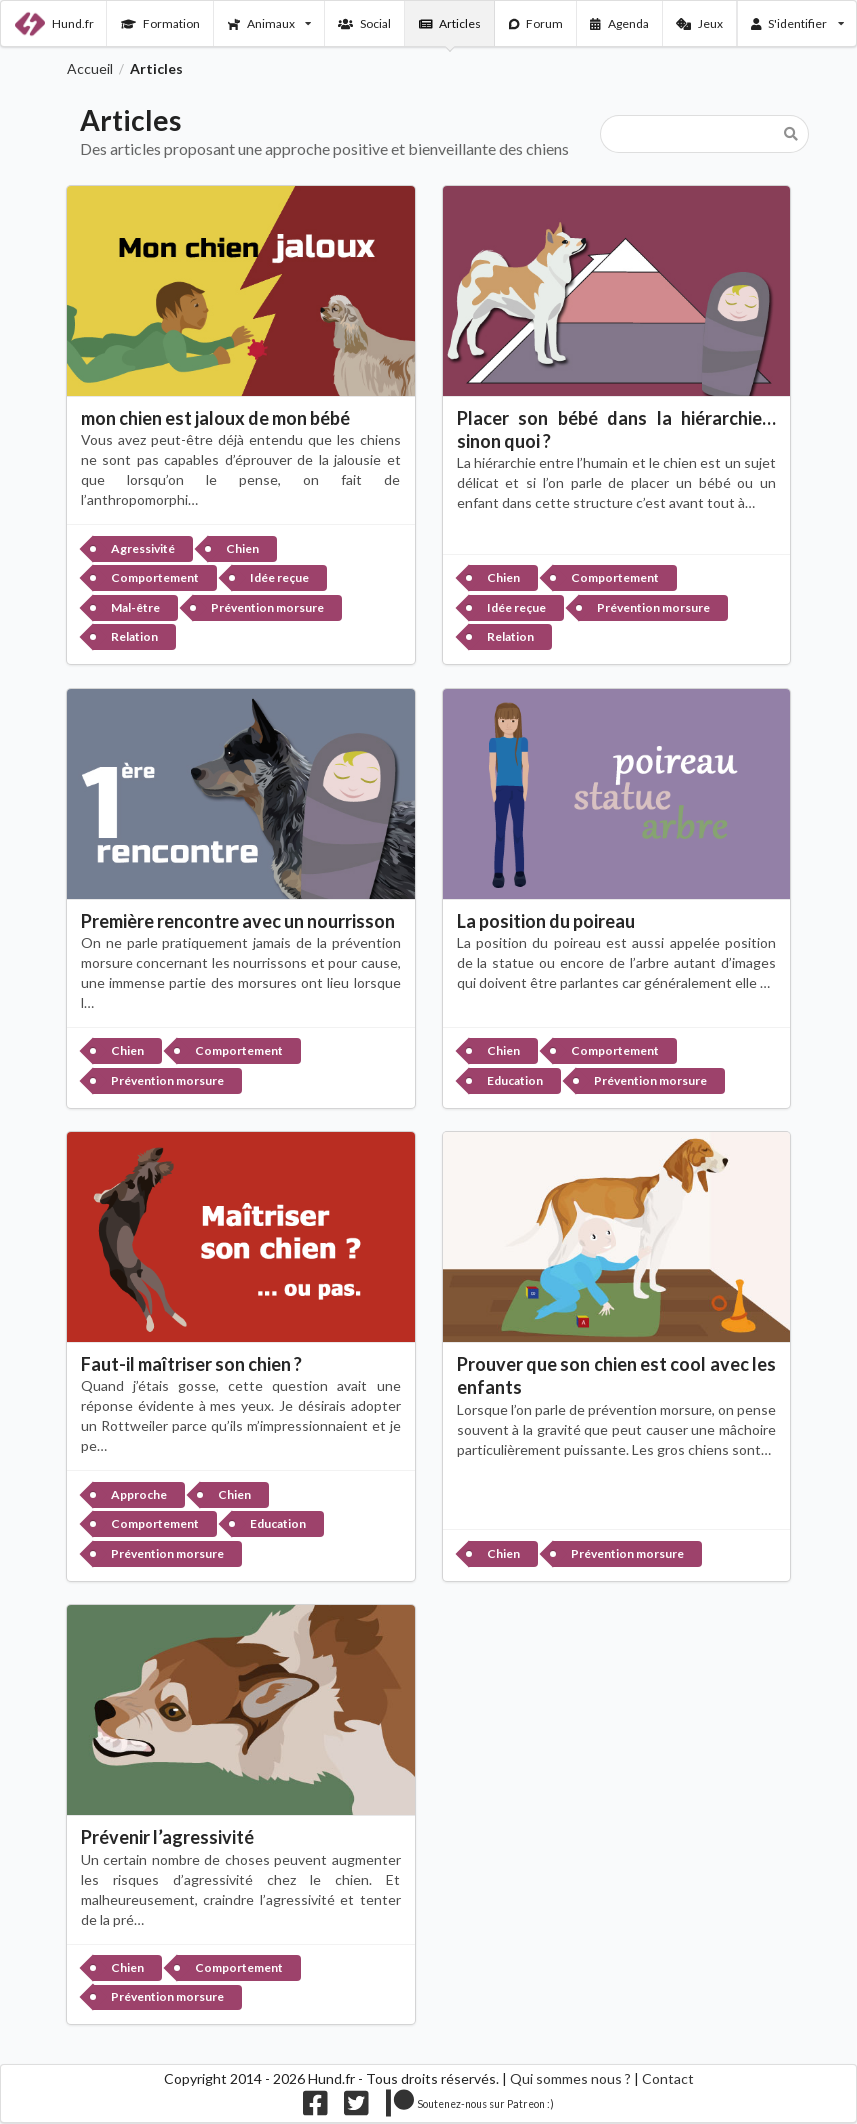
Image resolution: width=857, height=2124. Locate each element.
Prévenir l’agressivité (167, 1837)
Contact (668, 2078)
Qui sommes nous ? (570, 2078)
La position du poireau (546, 921)
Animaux (269, 23)
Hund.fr (54, 24)
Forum (536, 23)
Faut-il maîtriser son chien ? (191, 1364)
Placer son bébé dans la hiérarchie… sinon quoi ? (617, 429)
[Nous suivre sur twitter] (356, 2107)
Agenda (619, 23)
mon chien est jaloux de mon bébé (215, 418)
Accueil (90, 69)
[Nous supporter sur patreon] (470, 2107)
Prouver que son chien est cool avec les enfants (617, 1375)
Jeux (699, 23)
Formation (160, 23)
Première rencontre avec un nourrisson (238, 921)
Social (364, 23)
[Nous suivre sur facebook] (315, 2107)
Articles (450, 23)
